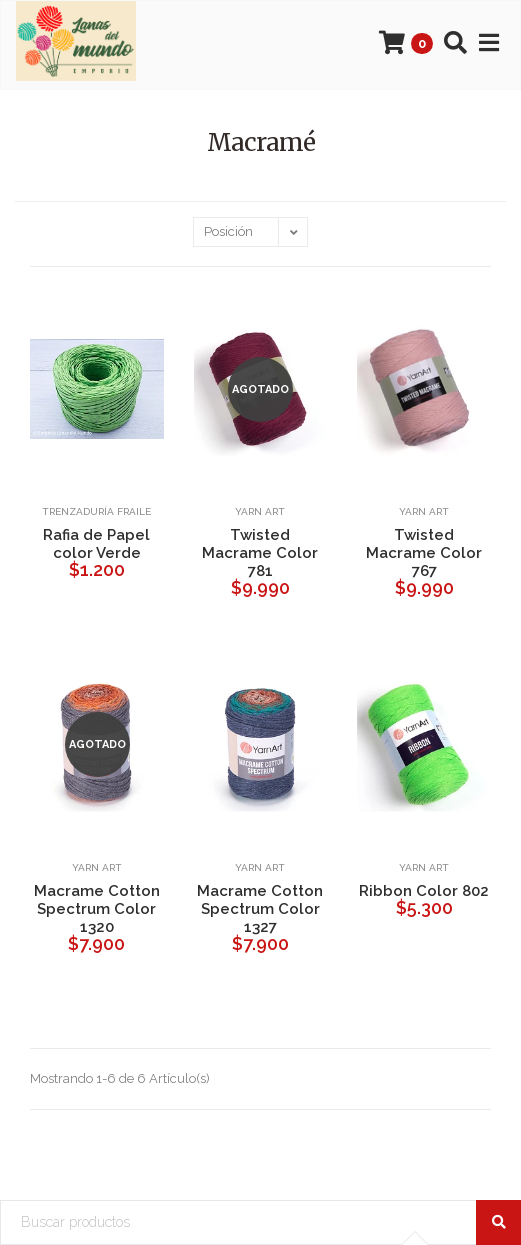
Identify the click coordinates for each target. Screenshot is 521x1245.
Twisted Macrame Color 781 (260, 553)
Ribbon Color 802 (424, 891)
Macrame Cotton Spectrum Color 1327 (260, 909)
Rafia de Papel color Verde (96, 544)
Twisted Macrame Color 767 (424, 553)
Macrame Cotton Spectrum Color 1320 (97, 909)
